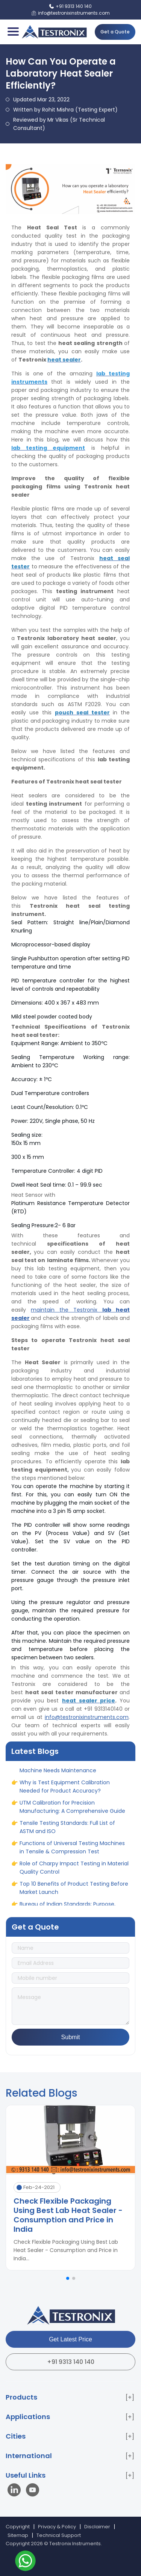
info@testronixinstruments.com (87, 1717)
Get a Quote (115, 32)
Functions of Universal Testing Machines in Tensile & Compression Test (72, 1851)
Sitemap (18, 2535)
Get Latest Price (70, 2339)
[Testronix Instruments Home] (54, 31)
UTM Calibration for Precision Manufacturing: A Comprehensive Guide (72, 1810)
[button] (67, 2278)
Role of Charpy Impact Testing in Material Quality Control (74, 1871)
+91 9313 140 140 (70, 2362)
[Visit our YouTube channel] (32, 2491)
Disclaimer (97, 2526)
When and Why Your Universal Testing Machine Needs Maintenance (69, 1770)
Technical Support (58, 2535)
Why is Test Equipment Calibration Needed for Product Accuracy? (65, 1790)
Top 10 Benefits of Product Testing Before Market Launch (74, 1891)
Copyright (18, 2526)
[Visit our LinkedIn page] (16, 2491)
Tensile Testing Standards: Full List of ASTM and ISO (67, 1830)
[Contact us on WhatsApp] (25, 2561)
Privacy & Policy (57, 2526)
